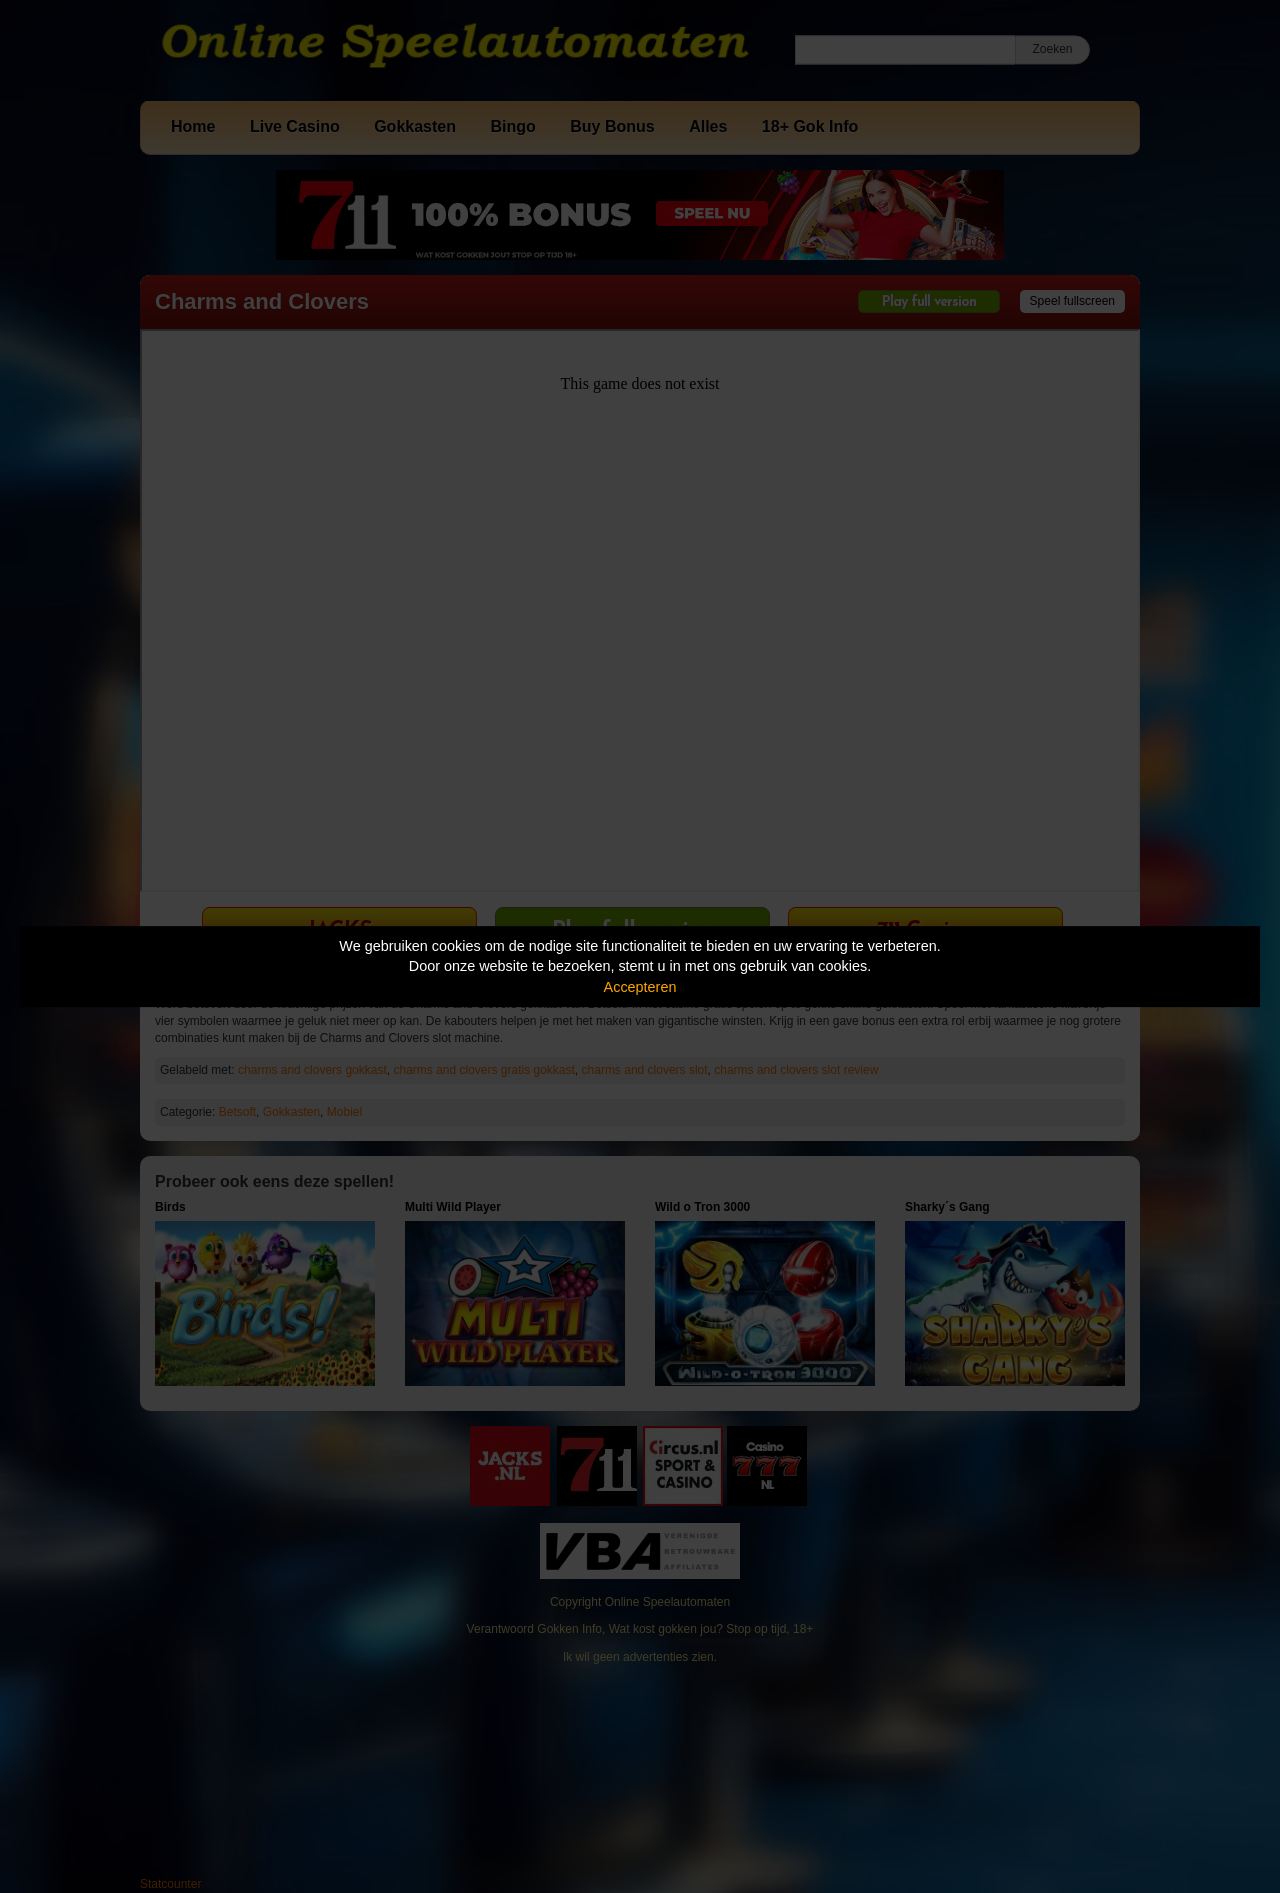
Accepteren (640, 987)
